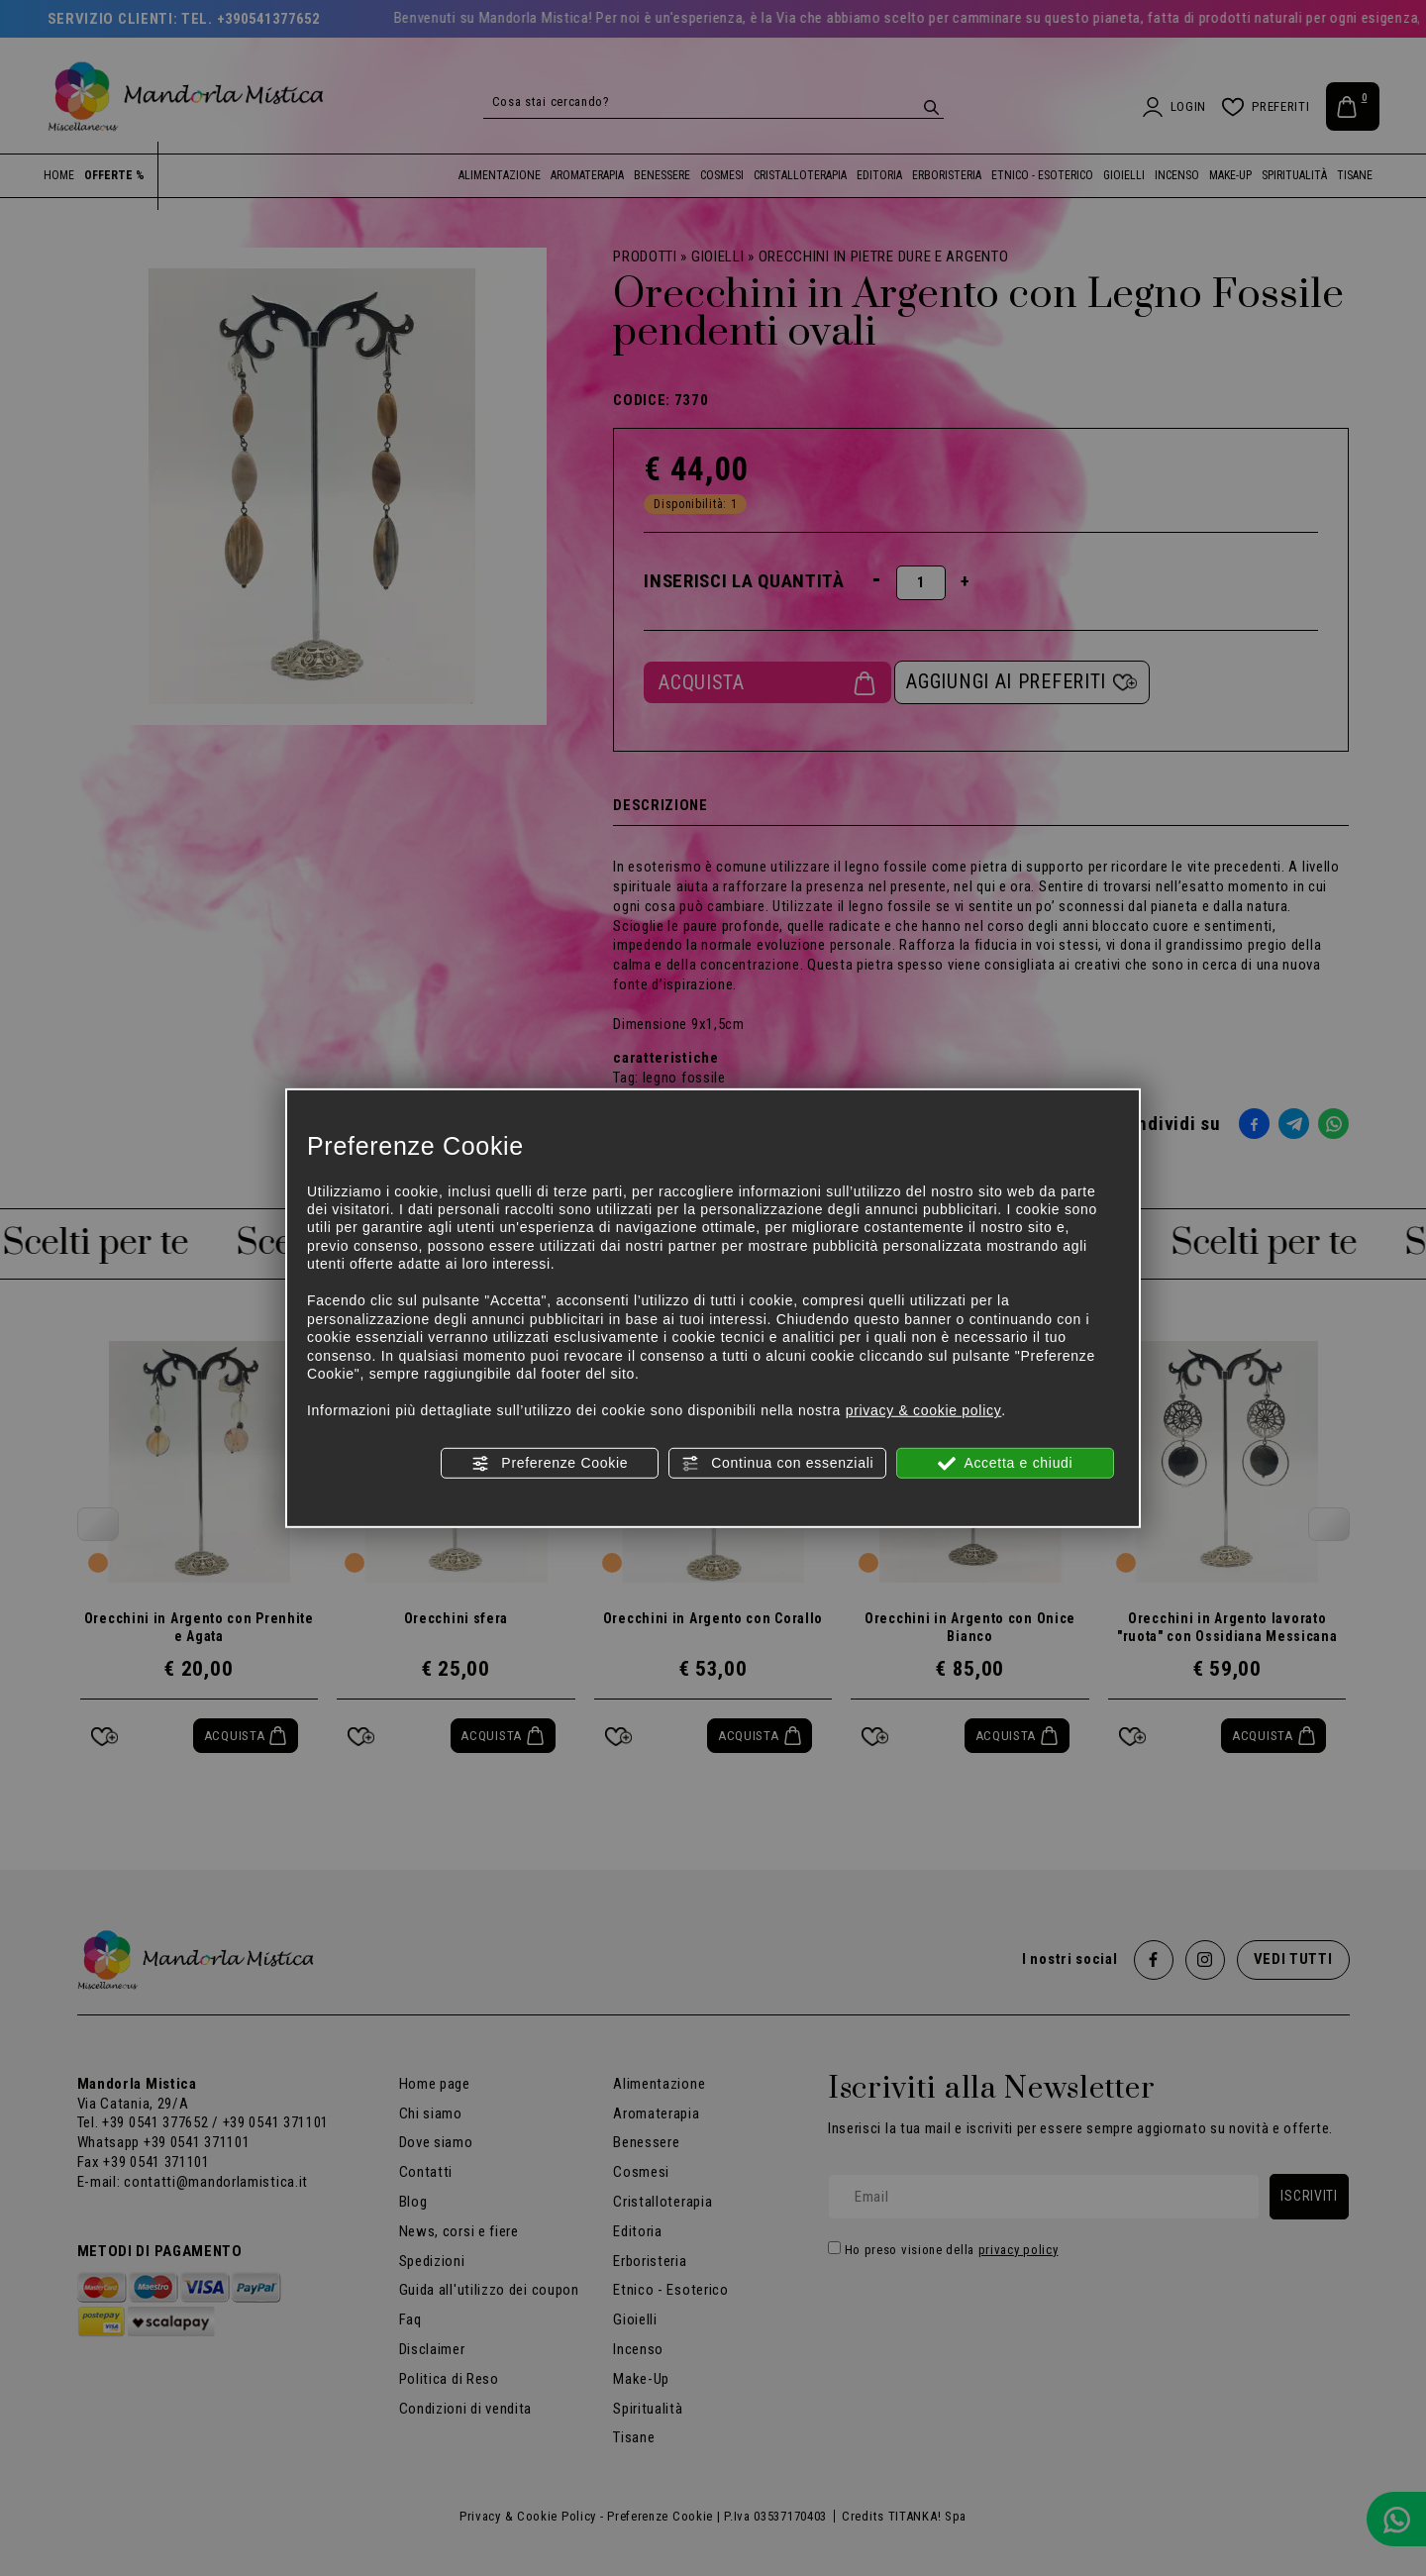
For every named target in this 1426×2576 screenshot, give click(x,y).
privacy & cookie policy (924, 1410)
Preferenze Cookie (549, 1463)
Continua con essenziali (777, 1463)
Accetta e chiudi (1005, 1463)
